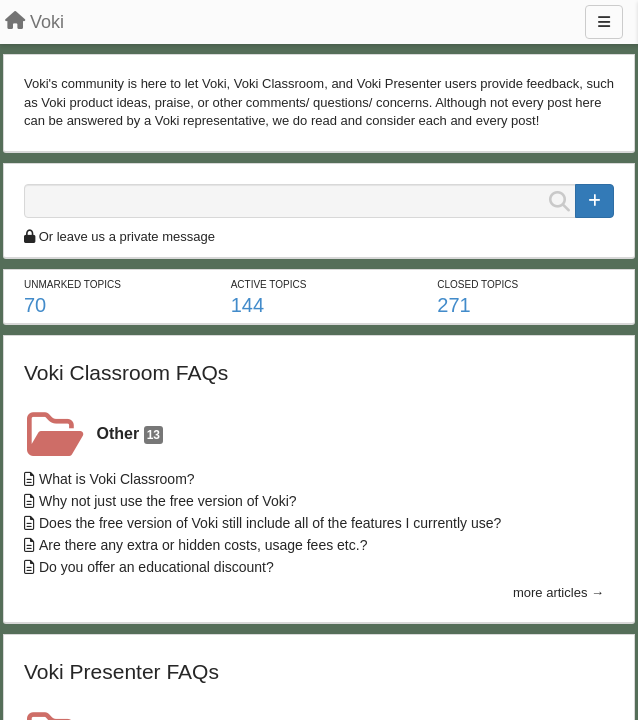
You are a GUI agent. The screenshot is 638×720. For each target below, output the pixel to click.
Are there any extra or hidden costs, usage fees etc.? (203, 545)
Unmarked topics (72, 284)
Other (130, 434)
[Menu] (604, 22)
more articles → (558, 592)
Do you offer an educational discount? (156, 567)
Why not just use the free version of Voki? (168, 501)
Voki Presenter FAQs (121, 671)
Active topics (269, 284)
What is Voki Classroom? (117, 479)
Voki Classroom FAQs (126, 372)
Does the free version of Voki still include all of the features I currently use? (270, 523)
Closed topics (477, 284)
